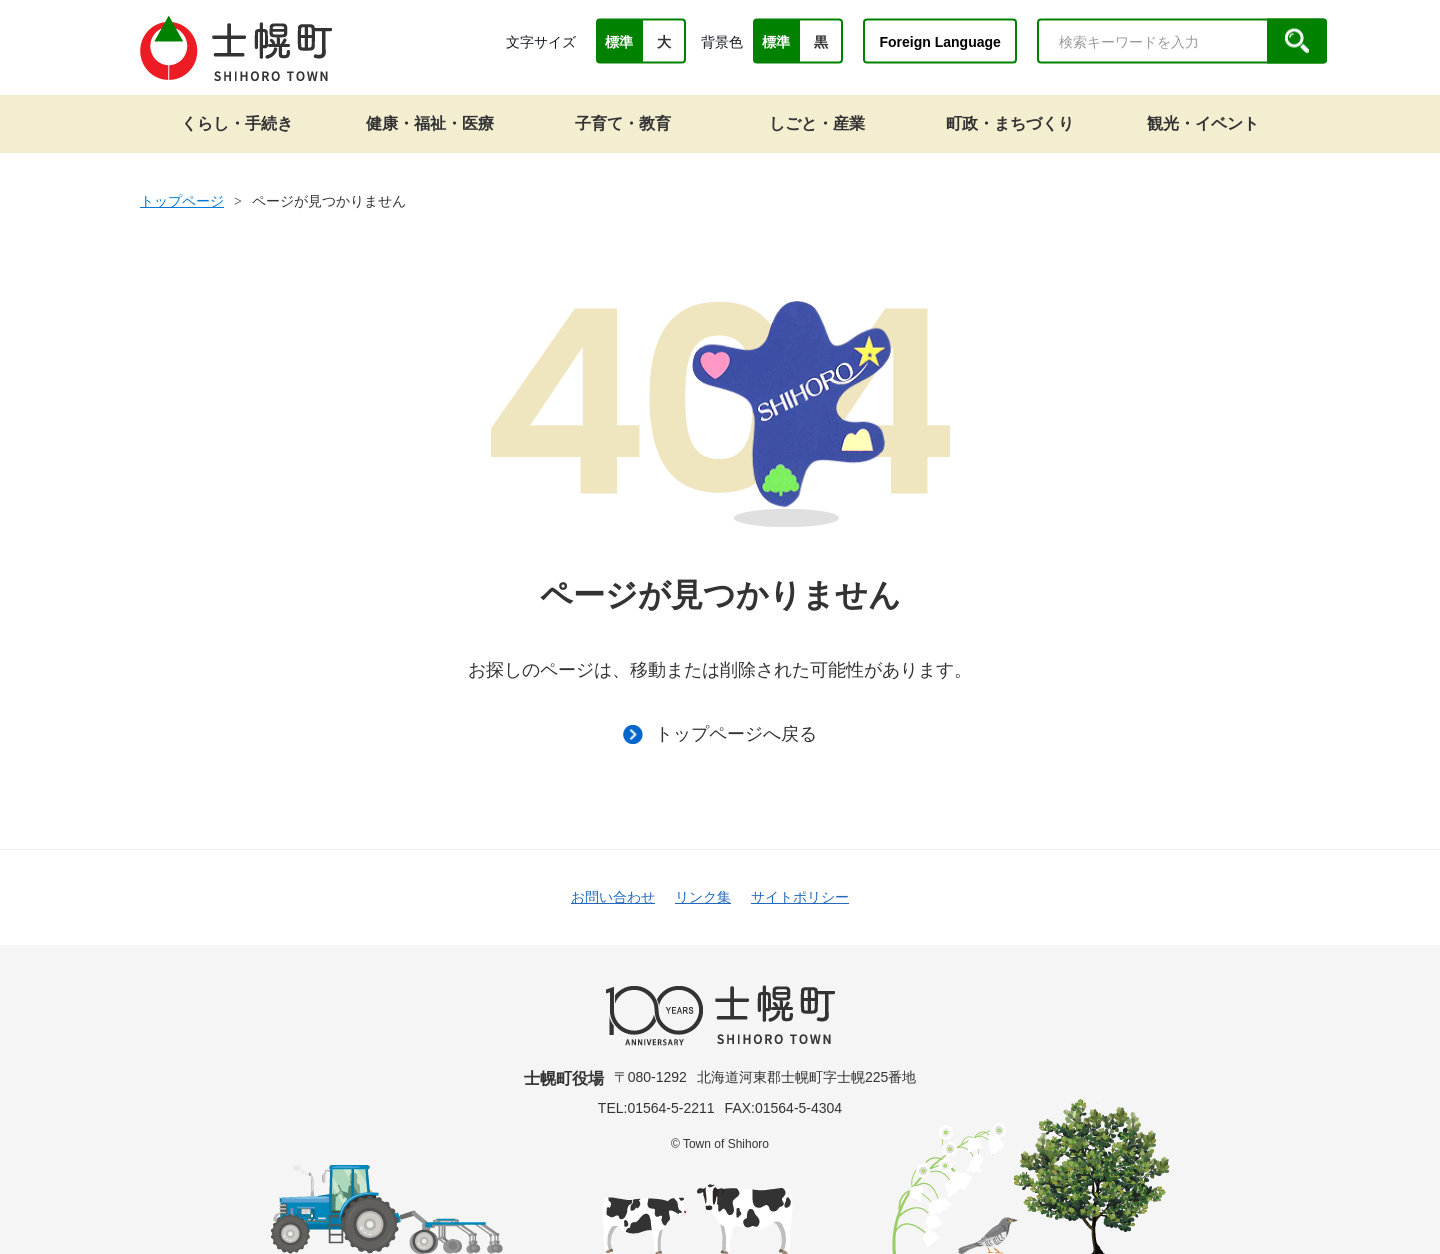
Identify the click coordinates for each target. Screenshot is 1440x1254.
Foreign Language (939, 41)
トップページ (182, 201)
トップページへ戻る (720, 734)
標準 (619, 42)
